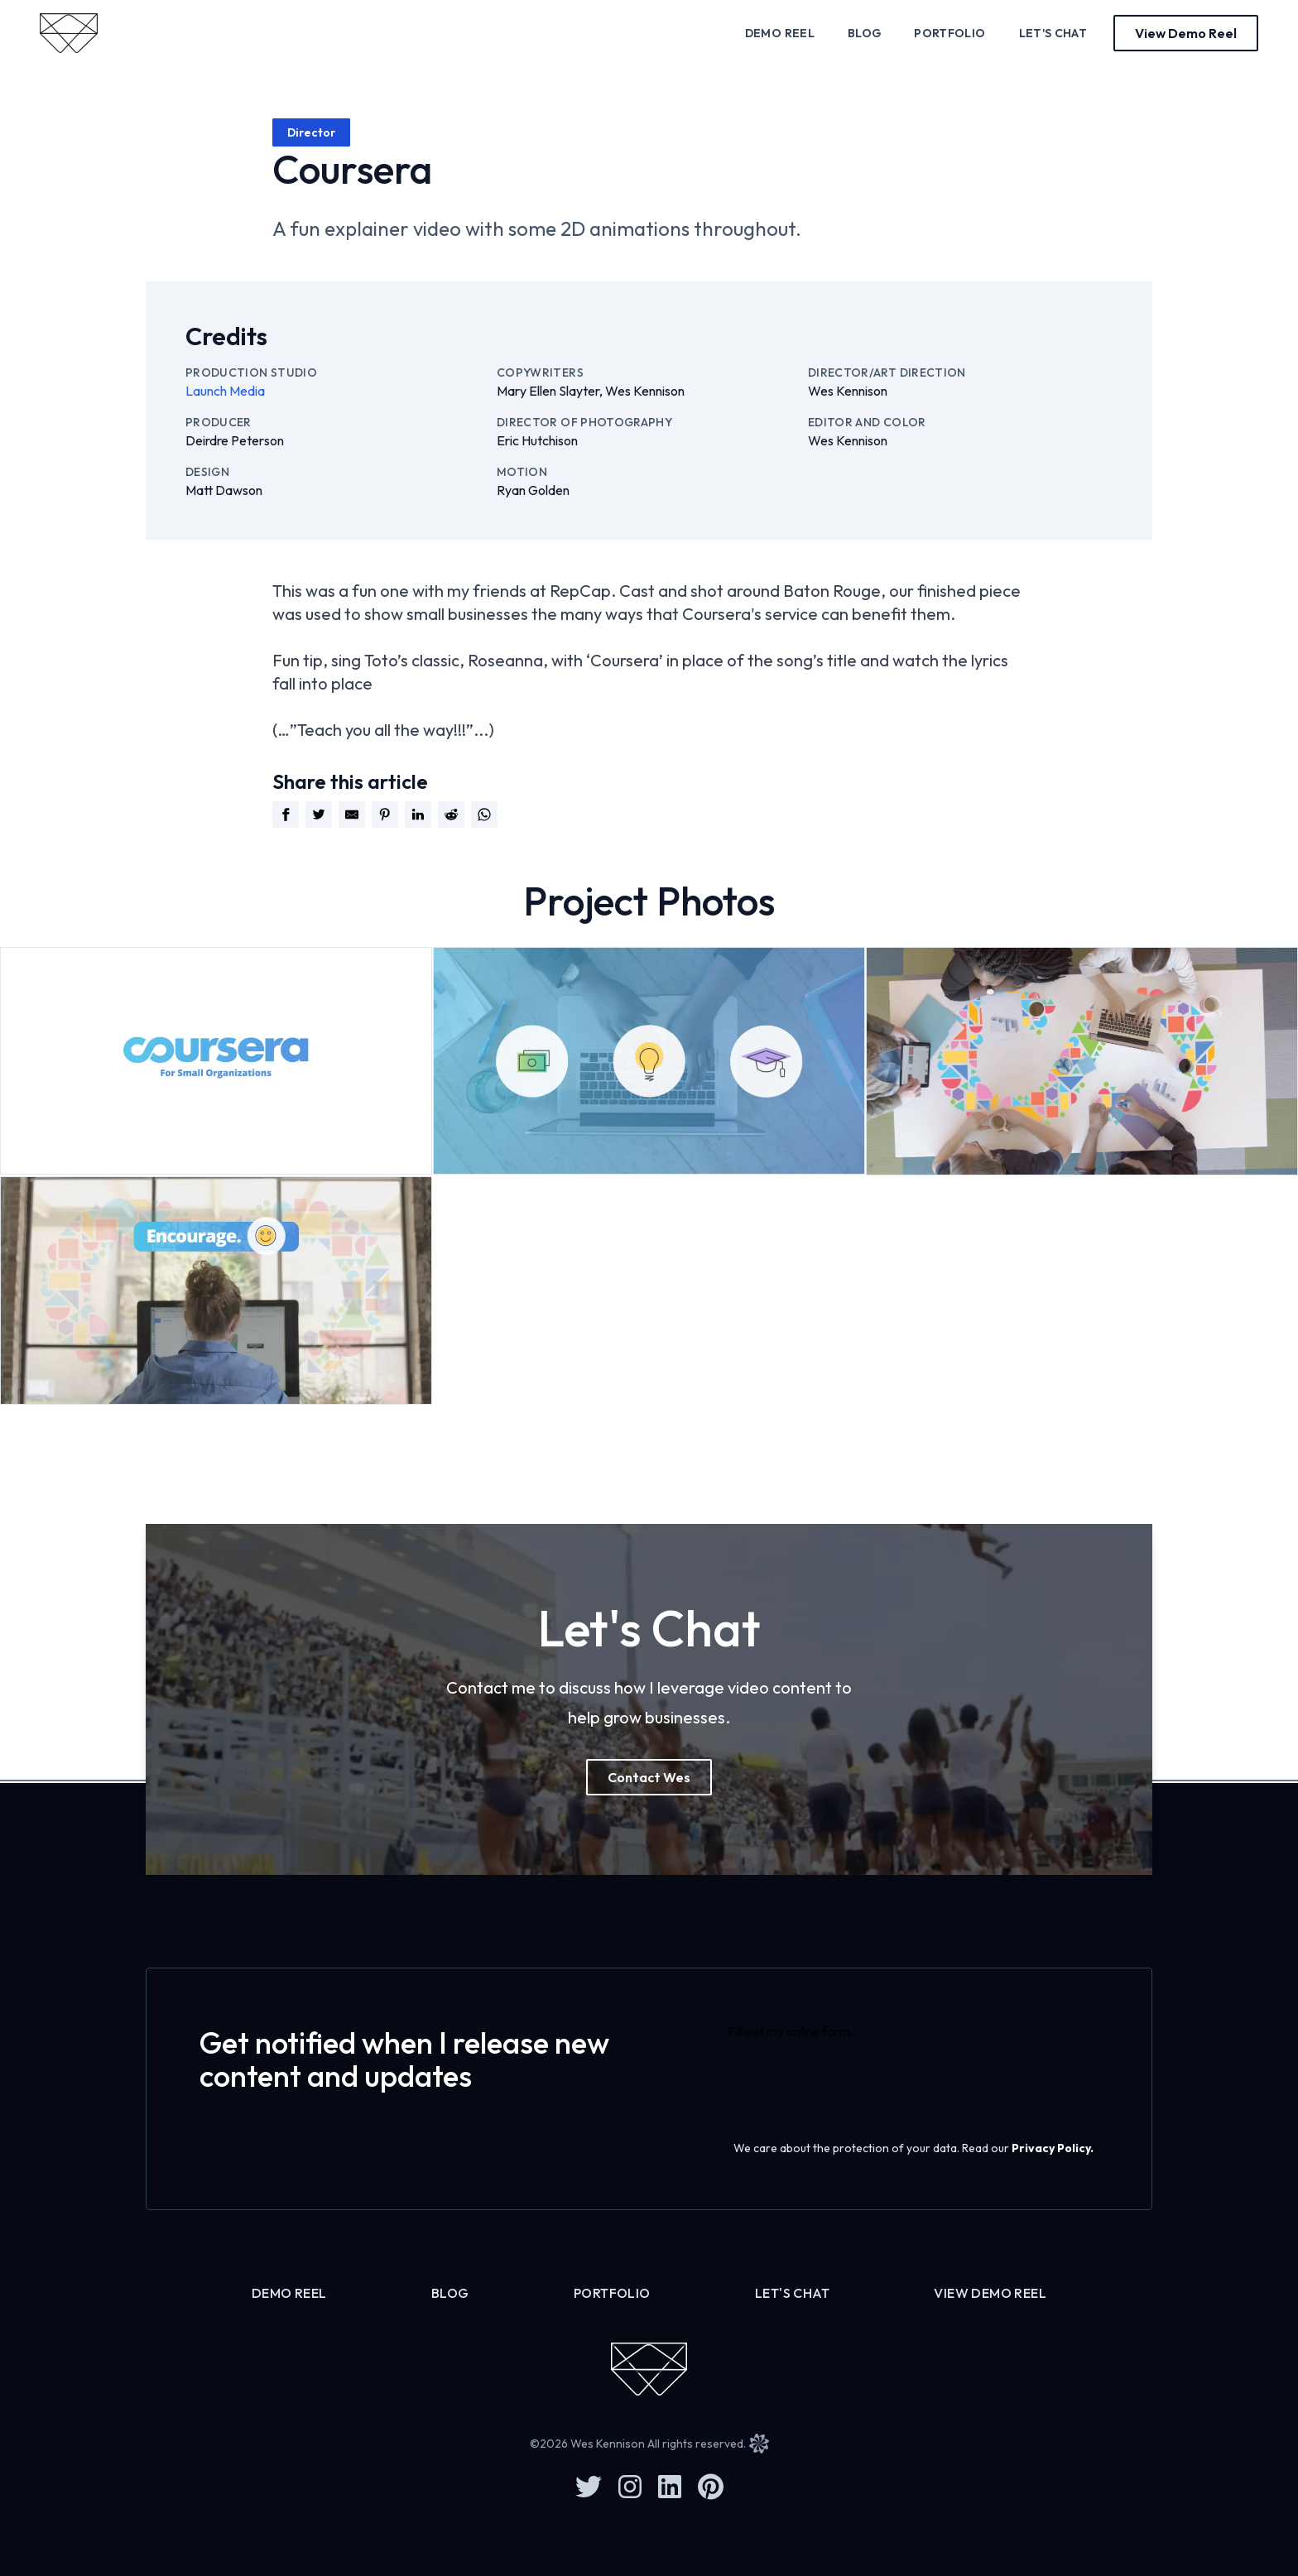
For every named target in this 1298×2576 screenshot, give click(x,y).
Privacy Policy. (1053, 2148)
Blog (864, 33)
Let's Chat (1053, 33)
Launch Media (225, 390)
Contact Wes (649, 1777)
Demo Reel (780, 33)
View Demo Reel (990, 2293)
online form (818, 2031)
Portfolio (949, 33)
